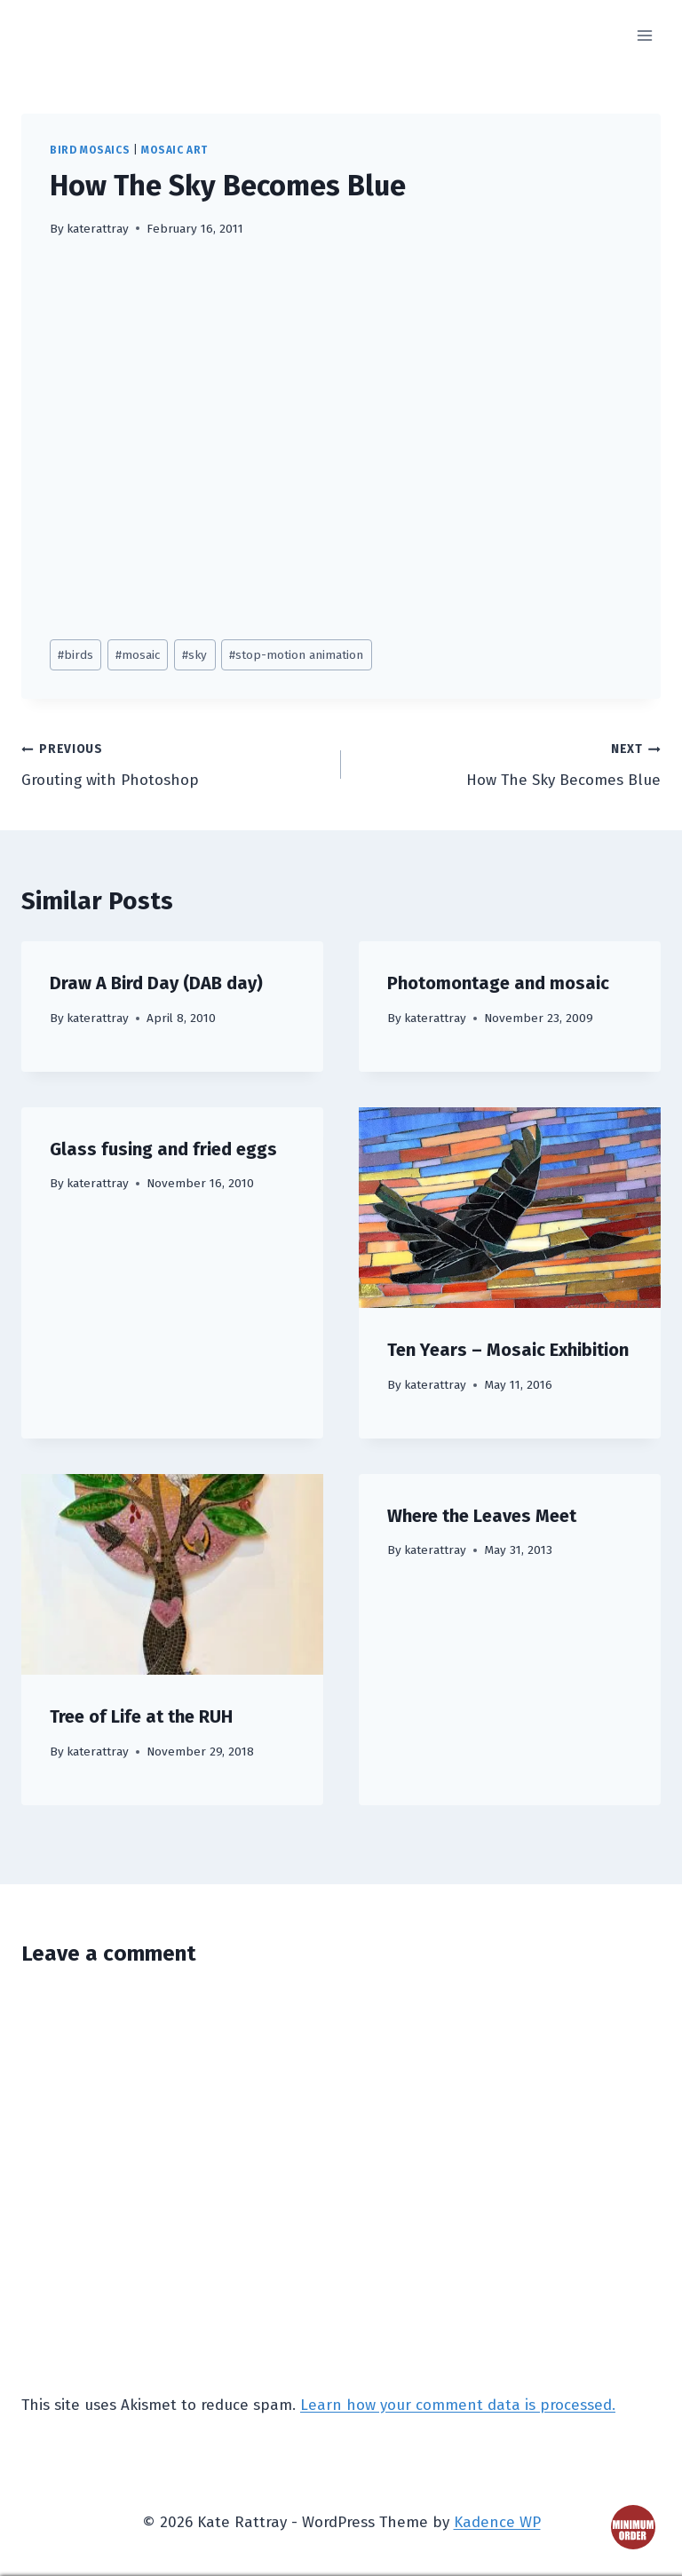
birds (75, 654)
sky (194, 654)
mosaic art (174, 150)
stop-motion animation (296, 654)
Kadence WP (497, 2522)
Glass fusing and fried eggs (163, 1149)
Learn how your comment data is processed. (457, 2405)
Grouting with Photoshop (173, 762)
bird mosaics (90, 150)
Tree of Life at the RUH (141, 1716)
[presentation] (510, 1208)
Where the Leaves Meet (481, 1515)
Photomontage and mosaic (498, 983)
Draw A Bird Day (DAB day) (156, 983)
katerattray (98, 228)
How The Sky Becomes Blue (508, 762)
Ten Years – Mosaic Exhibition (508, 1349)
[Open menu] (644, 35)
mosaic (137, 654)
